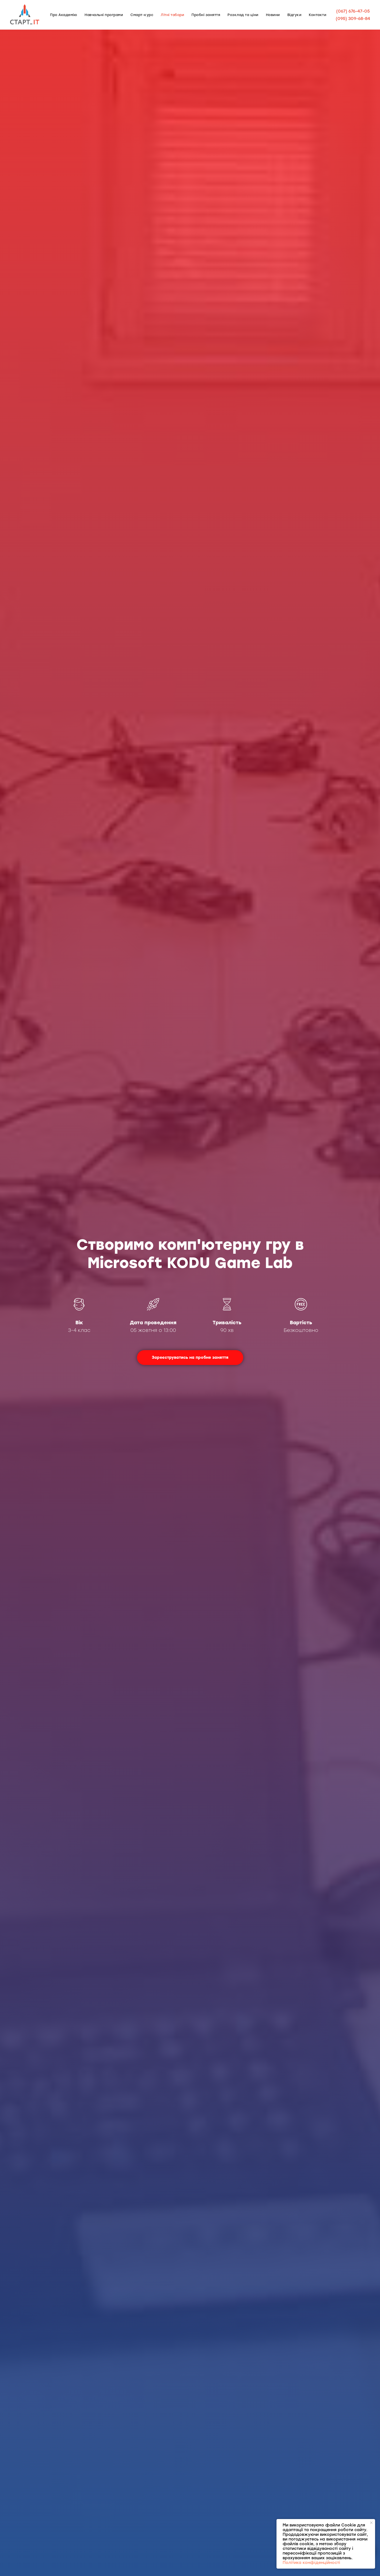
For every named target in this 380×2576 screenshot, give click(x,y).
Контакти (317, 15)
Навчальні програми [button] (104, 15)
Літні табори (172, 15)
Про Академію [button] (63, 15)
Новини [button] (273, 15)
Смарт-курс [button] (141, 15)
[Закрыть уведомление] (371, 2522)
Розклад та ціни (243, 15)
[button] (190, 1357)
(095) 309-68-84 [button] (353, 18)
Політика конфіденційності (311, 2562)
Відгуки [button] (294, 15)
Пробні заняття (205, 15)
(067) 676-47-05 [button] (353, 11)
